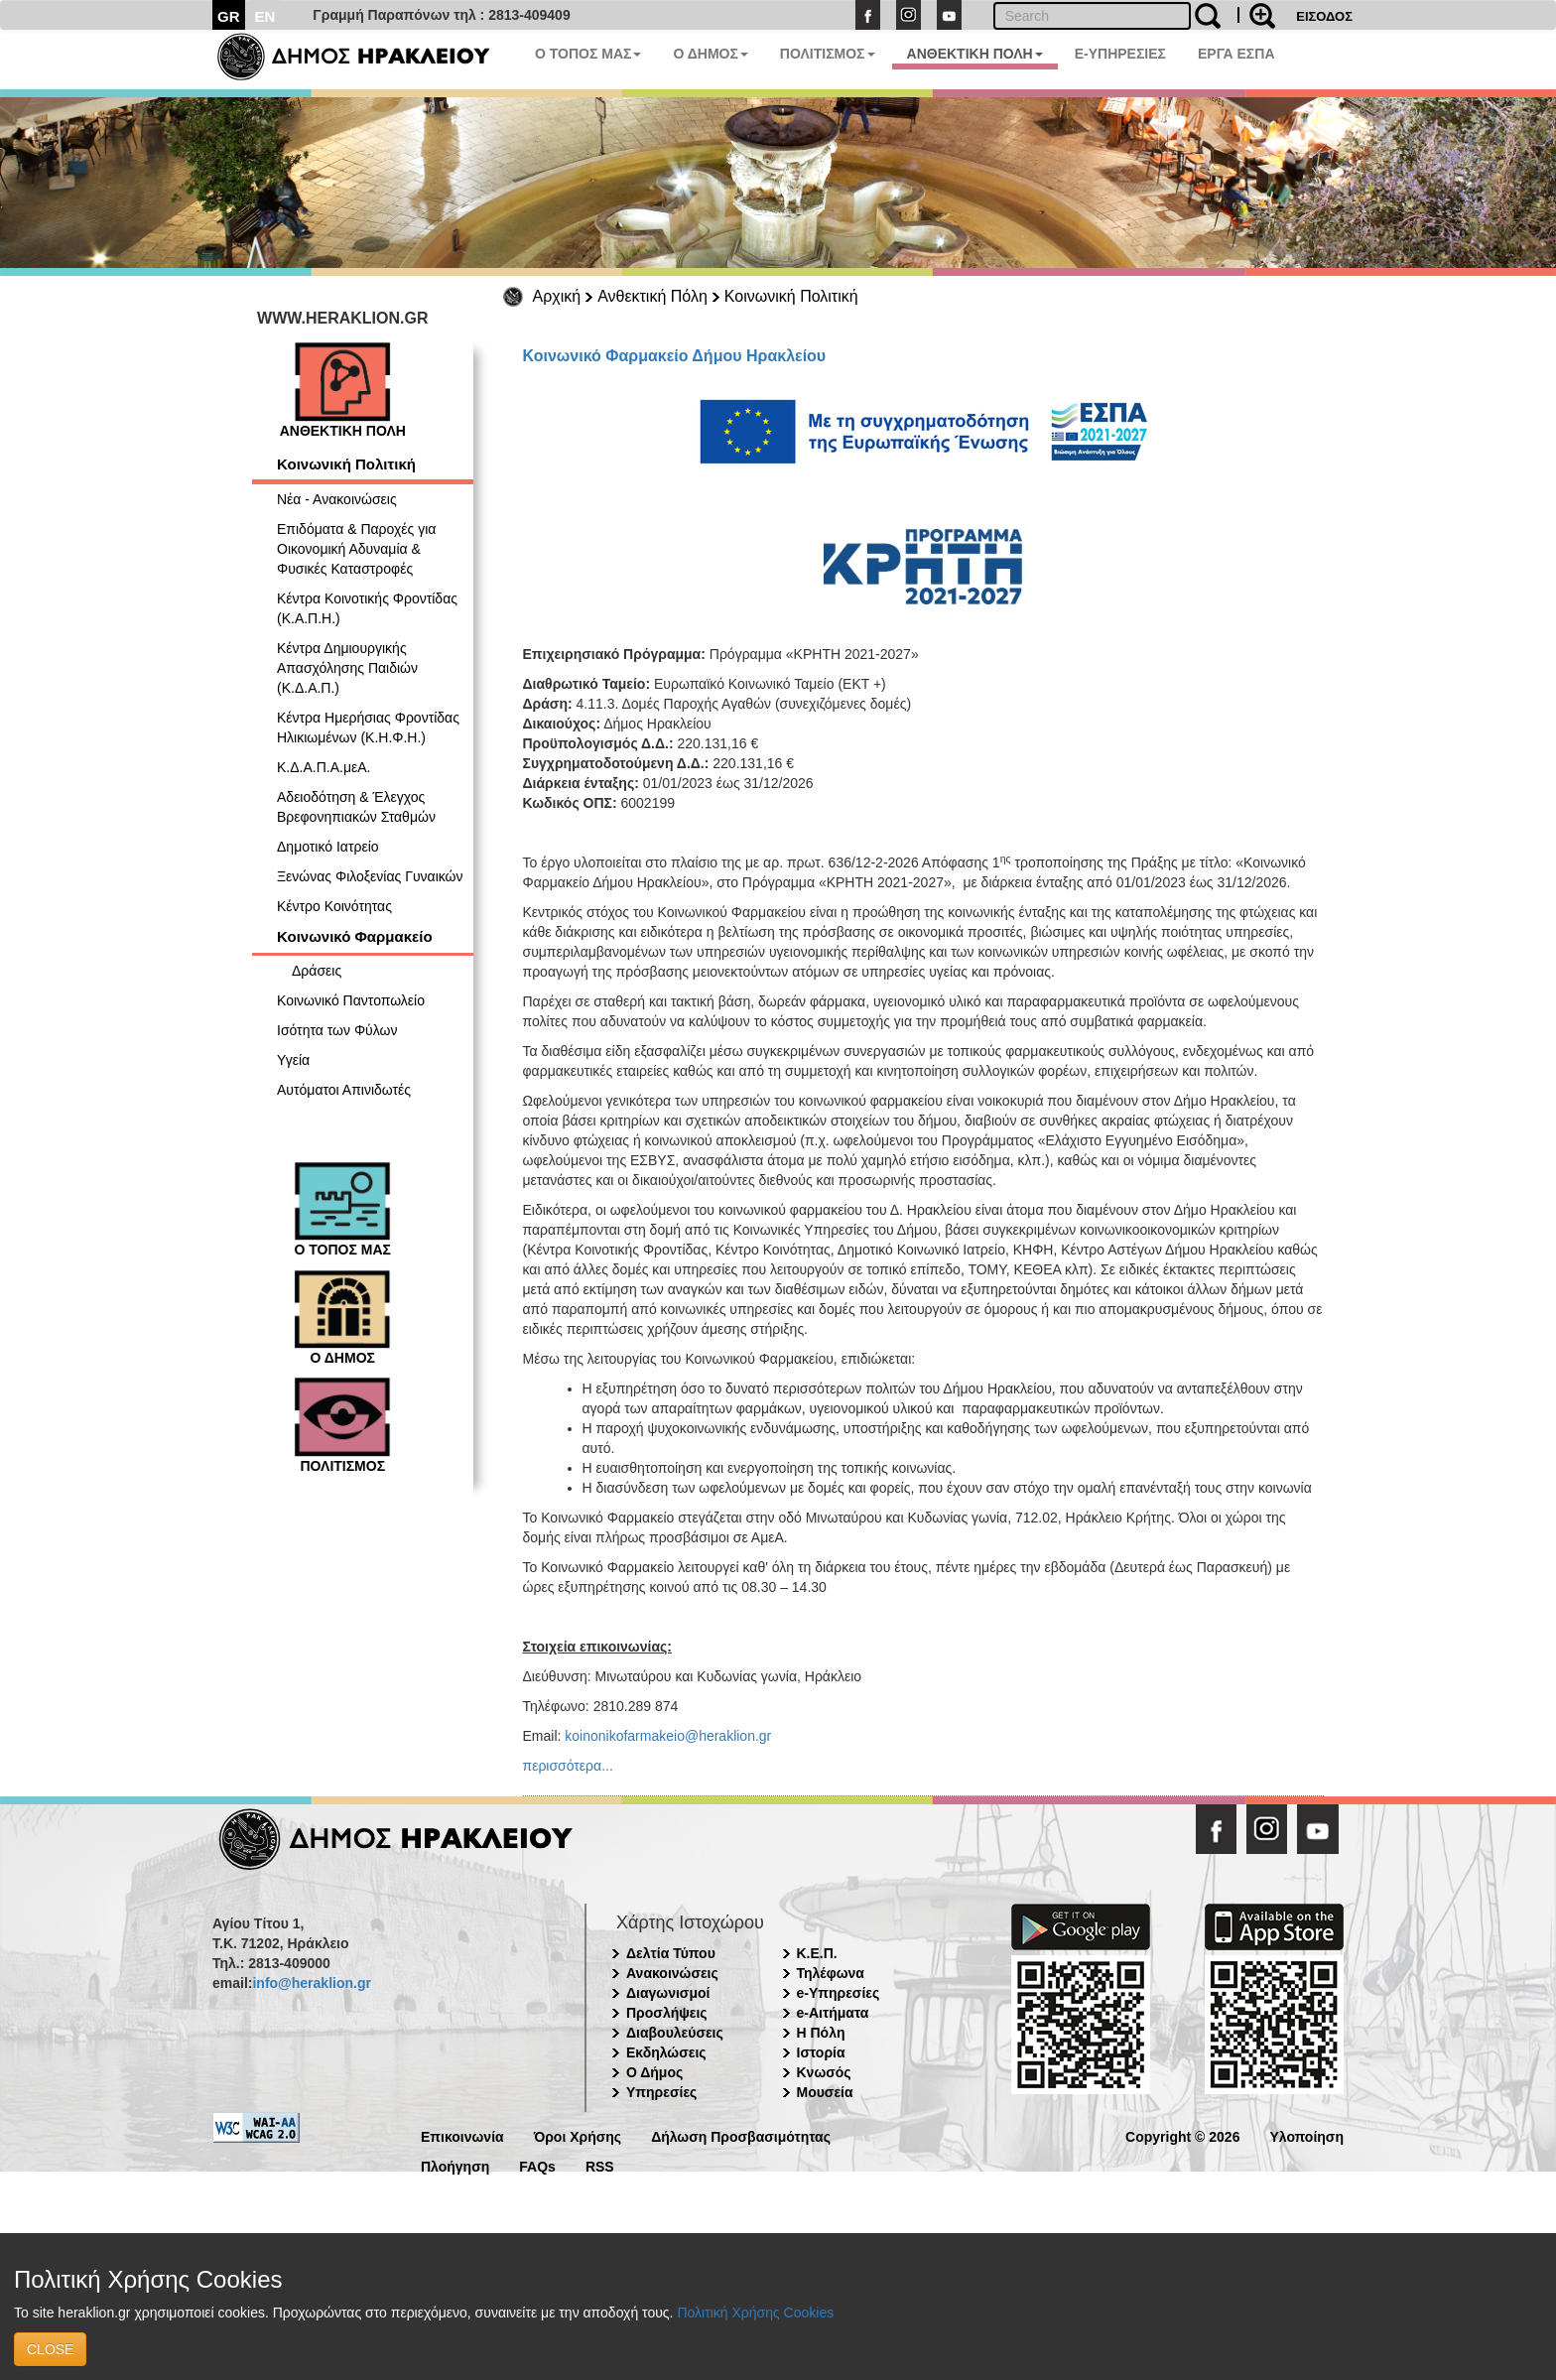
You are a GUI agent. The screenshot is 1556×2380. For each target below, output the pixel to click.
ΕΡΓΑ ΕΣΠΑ (1236, 54)
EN (265, 16)
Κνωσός (824, 2072)
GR (228, 16)
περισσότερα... (568, 1766)
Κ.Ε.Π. (817, 1953)
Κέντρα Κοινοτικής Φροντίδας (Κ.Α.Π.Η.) (367, 608)
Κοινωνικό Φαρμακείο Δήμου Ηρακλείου (675, 355)
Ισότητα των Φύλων (337, 1030)
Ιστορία (821, 2052)
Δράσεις (316, 971)
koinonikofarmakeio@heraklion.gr (668, 1736)
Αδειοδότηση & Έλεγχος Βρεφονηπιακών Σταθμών (356, 807)
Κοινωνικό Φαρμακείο (355, 936)
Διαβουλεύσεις (674, 2033)
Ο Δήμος (654, 2072)
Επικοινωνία (462, 2135)
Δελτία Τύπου (670, 1953)
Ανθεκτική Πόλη (652, 296)
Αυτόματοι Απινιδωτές (344, 1090)
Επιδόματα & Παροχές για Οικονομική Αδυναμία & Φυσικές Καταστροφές (356, 549)
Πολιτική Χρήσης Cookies (755, 2312)
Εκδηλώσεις (666, 2052)
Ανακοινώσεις (672, 1973)
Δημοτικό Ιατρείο (328, 847)
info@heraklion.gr (311, 1983)
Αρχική (557, 296)
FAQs (537, 2165)
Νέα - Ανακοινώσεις (337, 499)
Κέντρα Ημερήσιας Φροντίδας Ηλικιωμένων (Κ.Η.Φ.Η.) (368, 727)
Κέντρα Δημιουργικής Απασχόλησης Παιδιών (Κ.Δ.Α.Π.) (347, 668)
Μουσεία (825, 2092)
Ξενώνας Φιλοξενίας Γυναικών (370, 876)
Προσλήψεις (667, 2013)
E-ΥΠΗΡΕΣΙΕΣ (1120, 54)
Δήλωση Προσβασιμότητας (741, 2135)
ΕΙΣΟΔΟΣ (1324, 16)
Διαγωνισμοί (668, 1993)
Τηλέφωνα (830, 1973)
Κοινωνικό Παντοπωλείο (351, 1000)
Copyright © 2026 (1182, 2135)
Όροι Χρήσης (578, 2135)
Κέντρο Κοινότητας (334, 906)
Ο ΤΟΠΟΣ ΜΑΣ (588, 54)
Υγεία (293, 1060)
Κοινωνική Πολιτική (791, 296)
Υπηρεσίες (661, 2092)
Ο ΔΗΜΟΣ (710, 54)
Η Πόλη (821, 2033)
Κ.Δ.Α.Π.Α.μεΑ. (323, 767)
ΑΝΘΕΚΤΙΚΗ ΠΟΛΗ (975, 54)
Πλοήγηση (455, 2165)
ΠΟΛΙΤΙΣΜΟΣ (827, 54)
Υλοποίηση (1306, 2135)
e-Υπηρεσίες (838, 1993)
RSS (599, 2165)
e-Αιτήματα (833, 2013)
